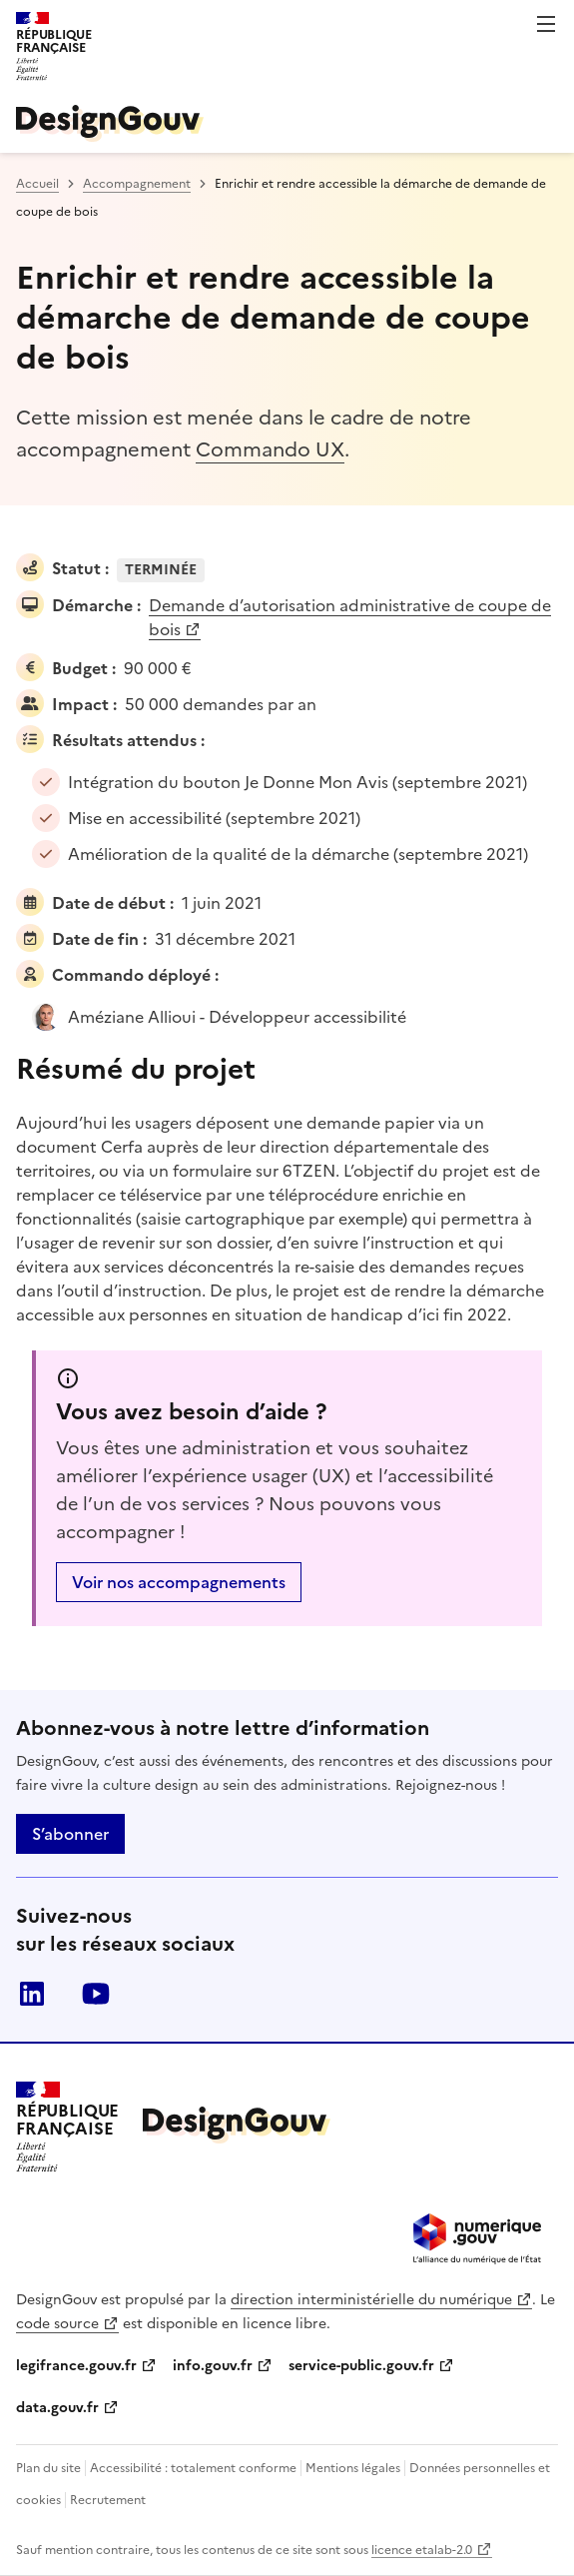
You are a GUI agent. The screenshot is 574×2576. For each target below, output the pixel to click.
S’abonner (70, 1834)
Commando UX (270, 449)
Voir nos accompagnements (179, 1582)
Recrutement (108, 2500)
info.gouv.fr (213, 2365)
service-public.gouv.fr (361, 2365)
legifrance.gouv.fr (76, 2365)
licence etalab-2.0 (421, 2550)
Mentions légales (352, 2468)
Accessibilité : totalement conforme (193, 2468)
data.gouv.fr (57, 2407)
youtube (96, 1994)
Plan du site (48, 2468)
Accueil (37, 184)
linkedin (32, 1994)
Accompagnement (137, 184)
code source (57, 2323)
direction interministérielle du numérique (371, 2299)
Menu (546, 24)
